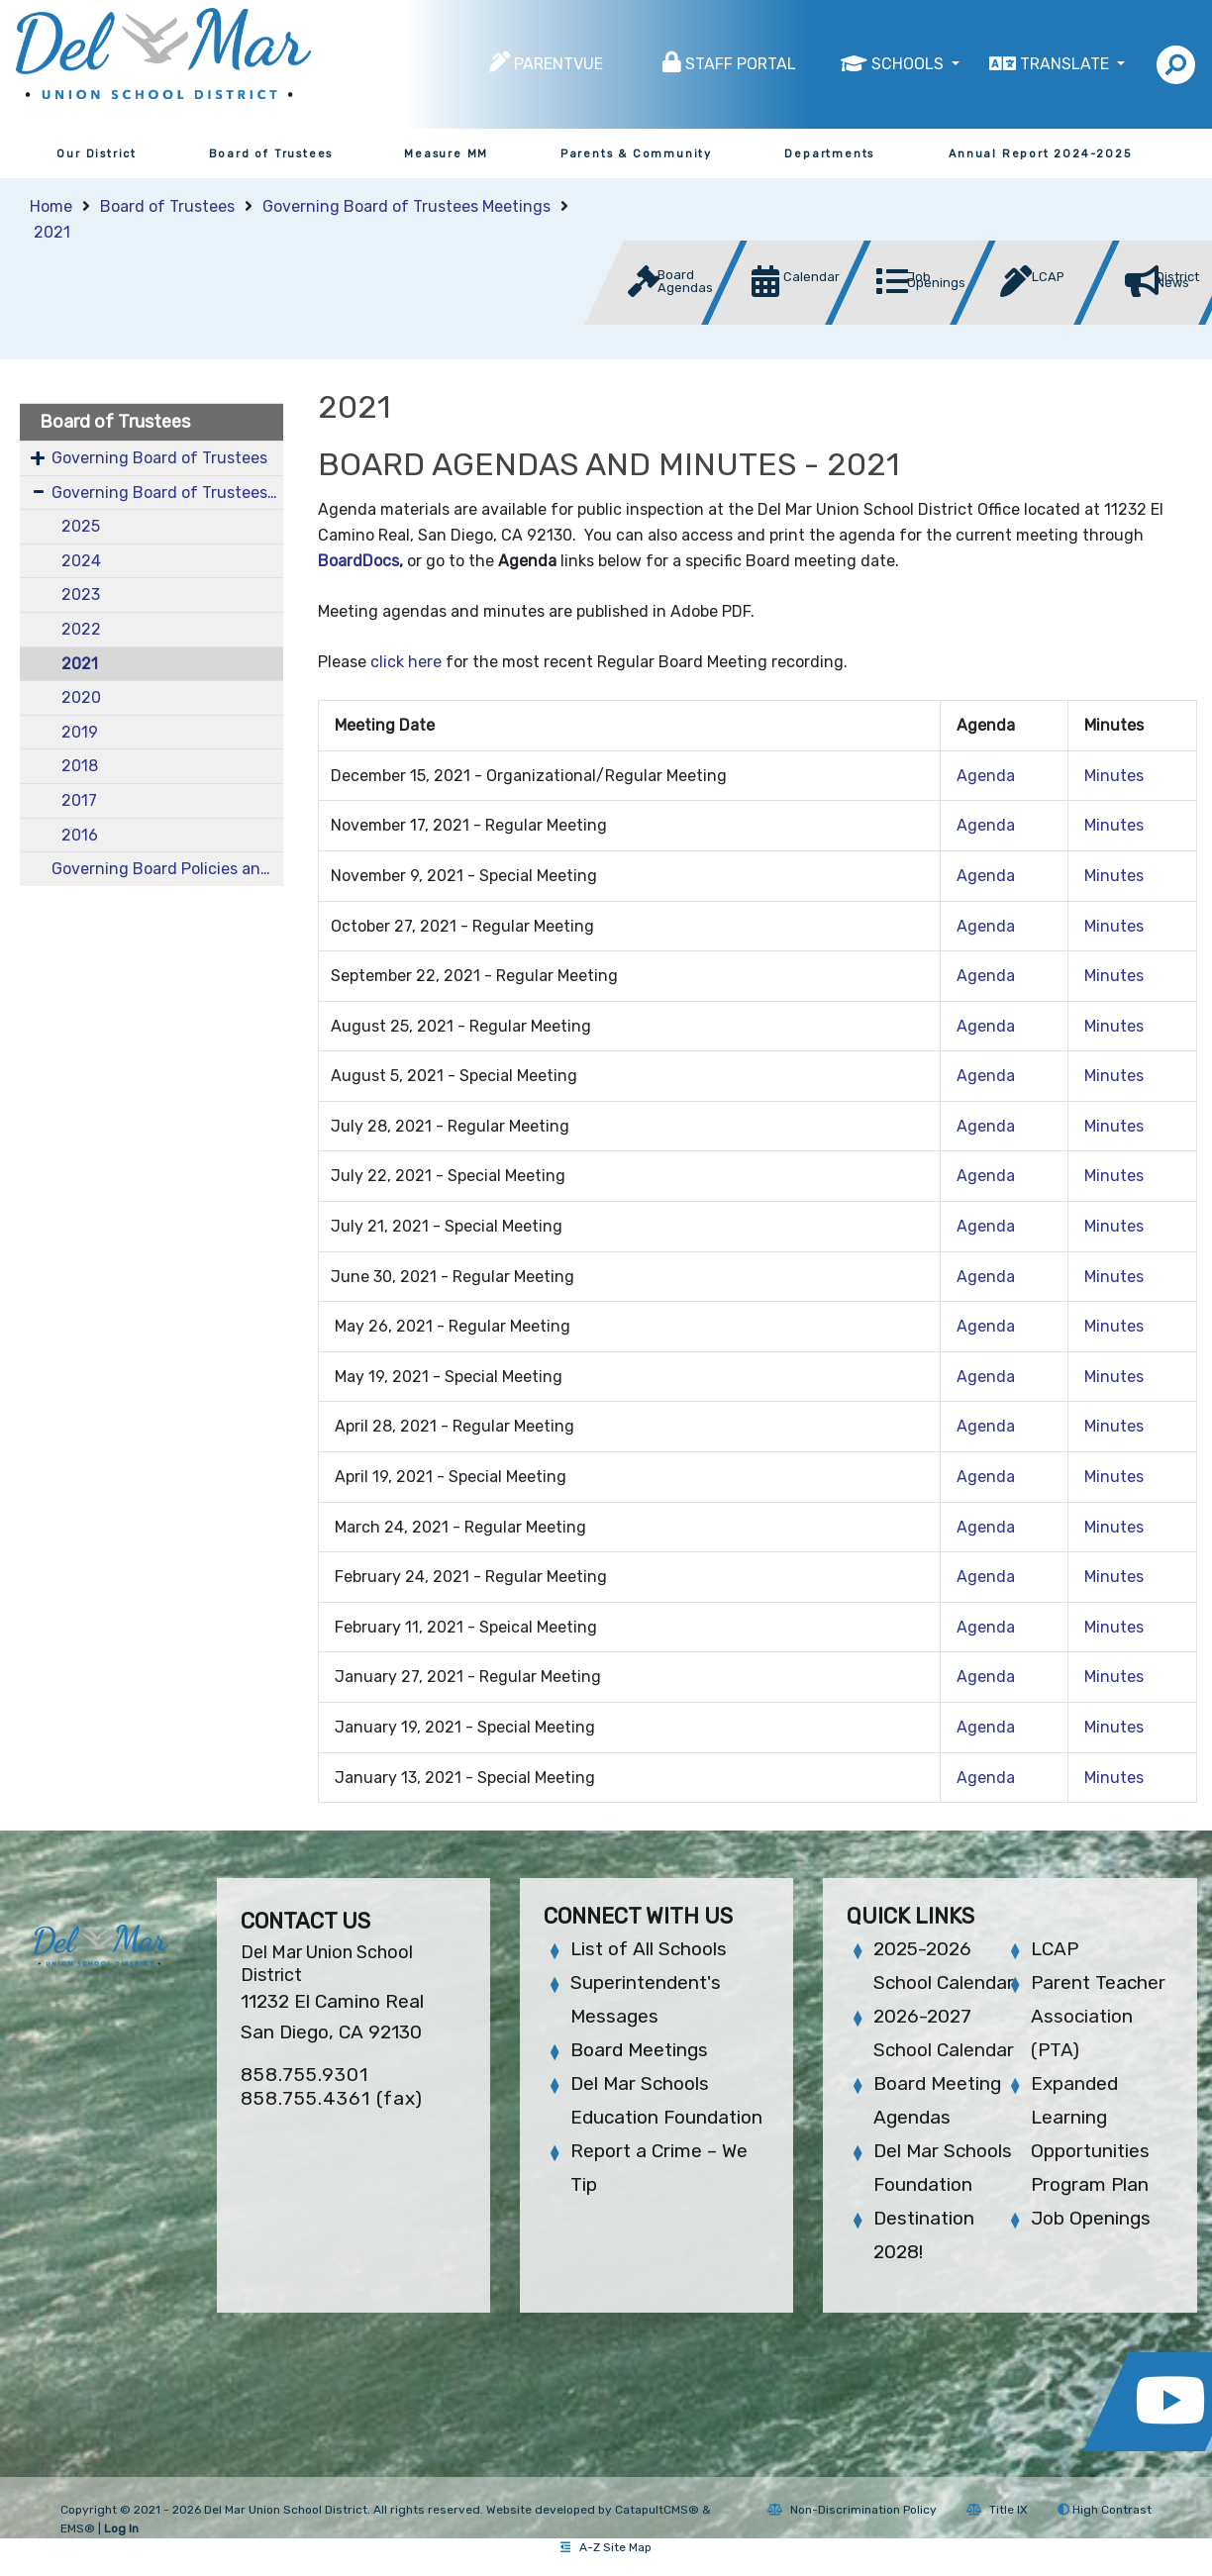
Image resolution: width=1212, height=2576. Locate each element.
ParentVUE (558, 63)
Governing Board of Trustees (159, 457)
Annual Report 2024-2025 (1040, 154)
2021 (52, 232)
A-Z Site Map (606, 2547)
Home (51, 206)
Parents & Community (636, 154)
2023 (80, 594)
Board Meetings (639, 2049)
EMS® (77, 2528)
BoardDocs (358, 560)
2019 (79, 732)
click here (406, 661)
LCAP (1054, 1948)
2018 (79, 765)
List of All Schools (648, 1948)
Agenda (986, 775)
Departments (829, 154)
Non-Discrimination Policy (852, 2510)
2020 (81, 697)
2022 (81, 629)
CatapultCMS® (657, 2510)
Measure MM (446, 154)
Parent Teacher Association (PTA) (1098, 2016)
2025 (80, 526)
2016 (79, 835)
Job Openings (1091, 2218)
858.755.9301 (304, 2074)
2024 (81, 560)
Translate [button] (1066, 63)
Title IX (997, 2510)
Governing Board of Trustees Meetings (406, 206)
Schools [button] (909, 63)
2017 (79, 800)
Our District (96, 154)
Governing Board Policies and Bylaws (167, 868)
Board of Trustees (271, 154)
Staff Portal (740, 63)
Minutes (1114, 775)
